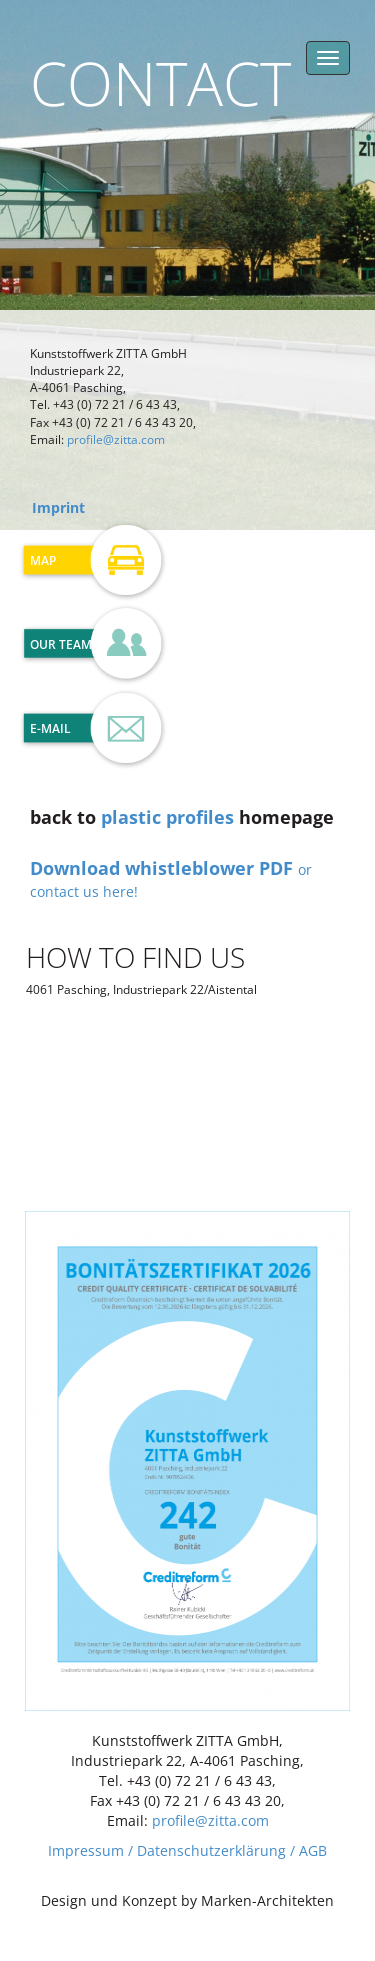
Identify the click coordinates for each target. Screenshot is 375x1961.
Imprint (58, 507)
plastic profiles (167, 817)
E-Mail (50, 728)
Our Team (61, 644)
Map (43, 560)
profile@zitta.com (116, 439)
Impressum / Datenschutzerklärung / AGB (187, 1850)
